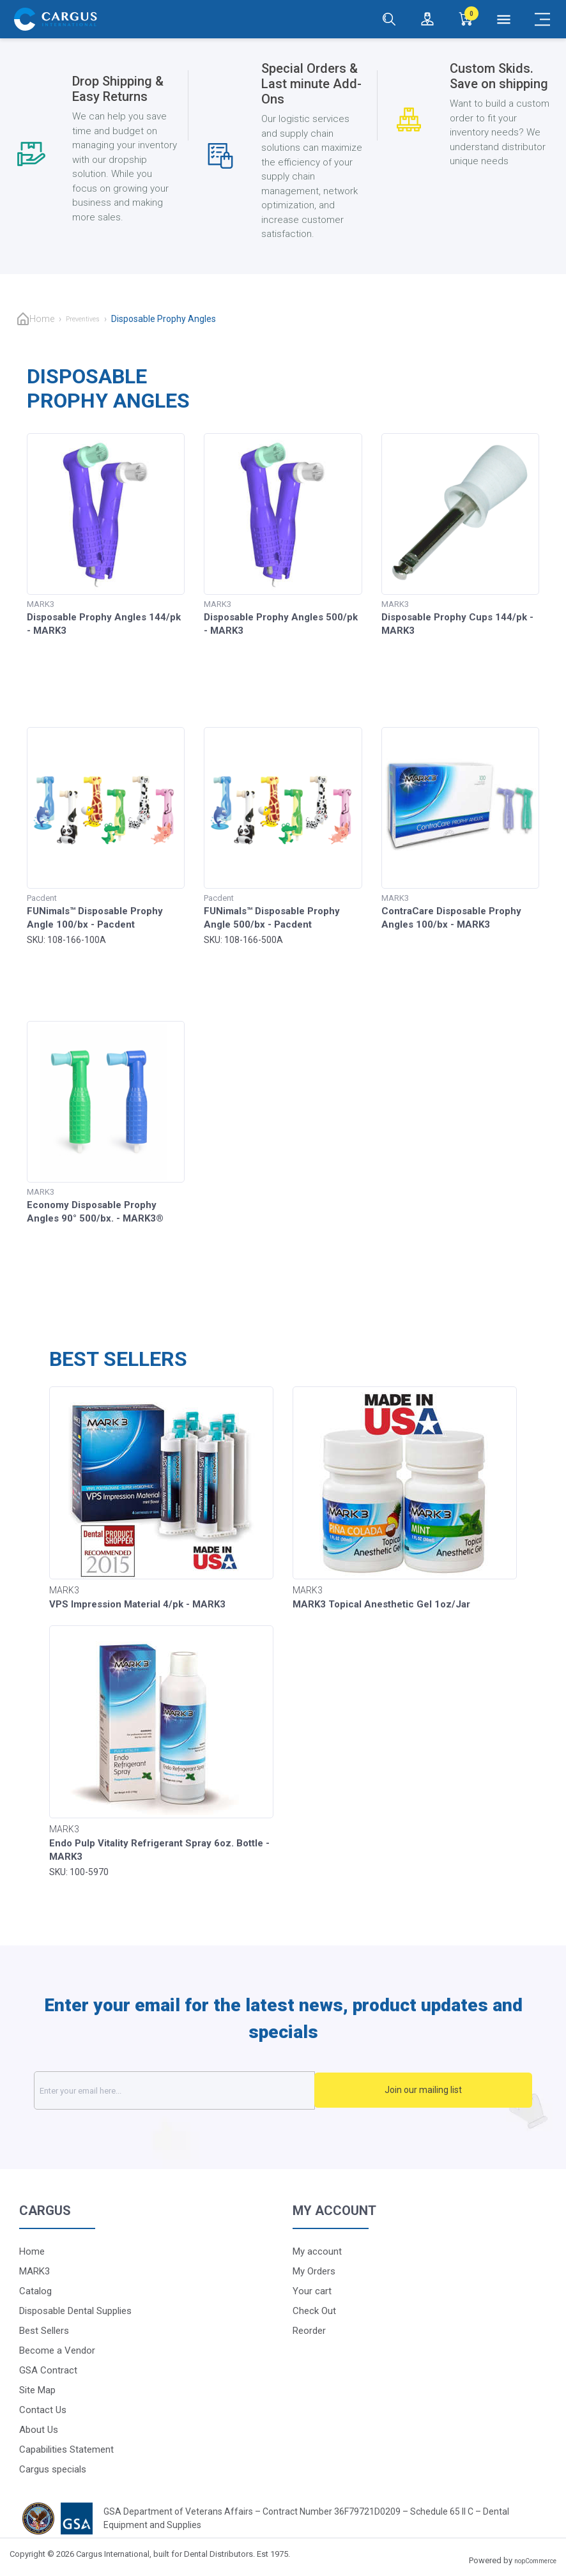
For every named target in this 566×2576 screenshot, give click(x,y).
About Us (38, 2429)
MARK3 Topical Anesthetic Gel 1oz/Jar (381, 1604)
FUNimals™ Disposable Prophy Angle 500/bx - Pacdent (272, 917)
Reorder (309, 2330)
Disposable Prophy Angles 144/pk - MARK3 (104, 623)
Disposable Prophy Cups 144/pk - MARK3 (457, 623)
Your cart (312, 2291)
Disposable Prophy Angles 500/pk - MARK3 (281, 623)
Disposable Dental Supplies (75, 2311)
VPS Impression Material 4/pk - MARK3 (137, 1604)
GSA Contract (48, 2370)
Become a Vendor (57, 2350)
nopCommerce (535, 2560)
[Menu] (504, 19)
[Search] (389, 19)
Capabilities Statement (66, 2449)
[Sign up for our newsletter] (207, 2090)
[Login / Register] (427, 19)
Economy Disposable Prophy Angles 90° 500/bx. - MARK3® (95, 1211)
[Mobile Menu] (542, 19)
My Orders (314, 2271)
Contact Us (42, 2410)
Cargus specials (52, 2469)
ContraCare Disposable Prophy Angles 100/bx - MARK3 (451, 917)
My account (317, 2251)
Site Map (37, 2390)
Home (41, 319)
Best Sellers (44, 2330)
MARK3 (34, 2271)
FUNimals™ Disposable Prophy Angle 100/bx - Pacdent (95, 917)
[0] (465, 19)
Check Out (314, 2311)
